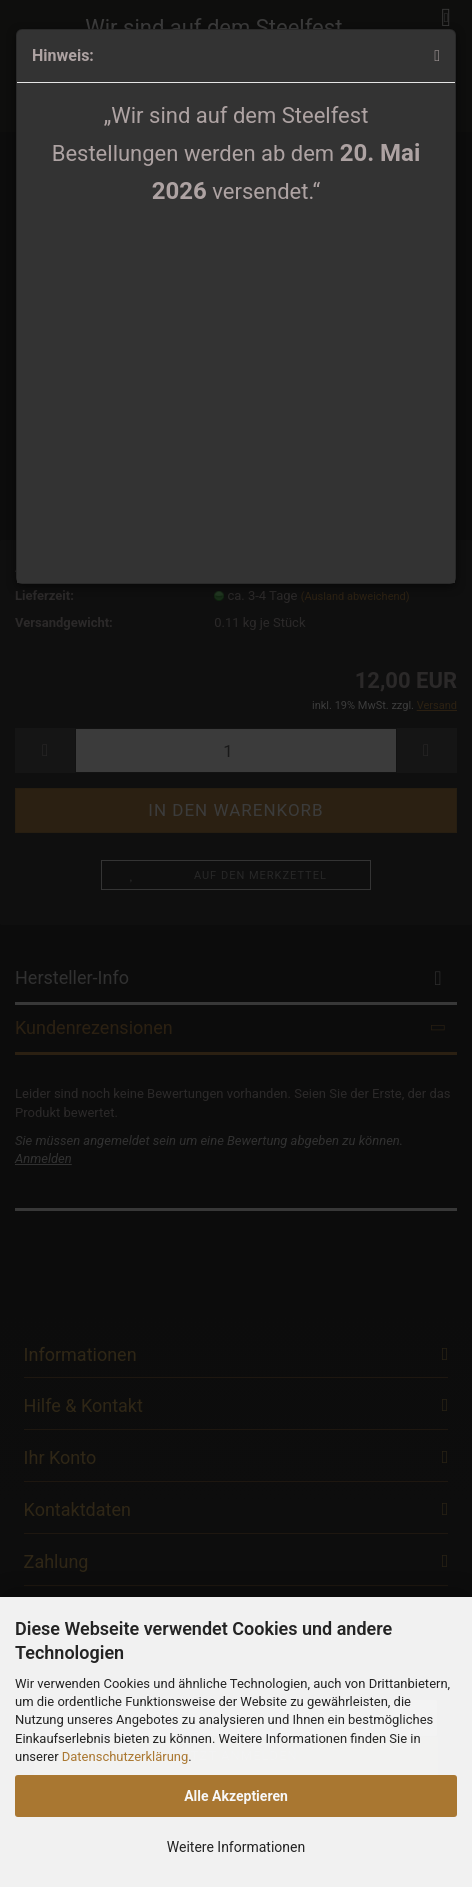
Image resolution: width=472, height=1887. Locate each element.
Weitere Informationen (236, 1847)
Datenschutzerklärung (125, 1756)
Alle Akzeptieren (236, 1796)
